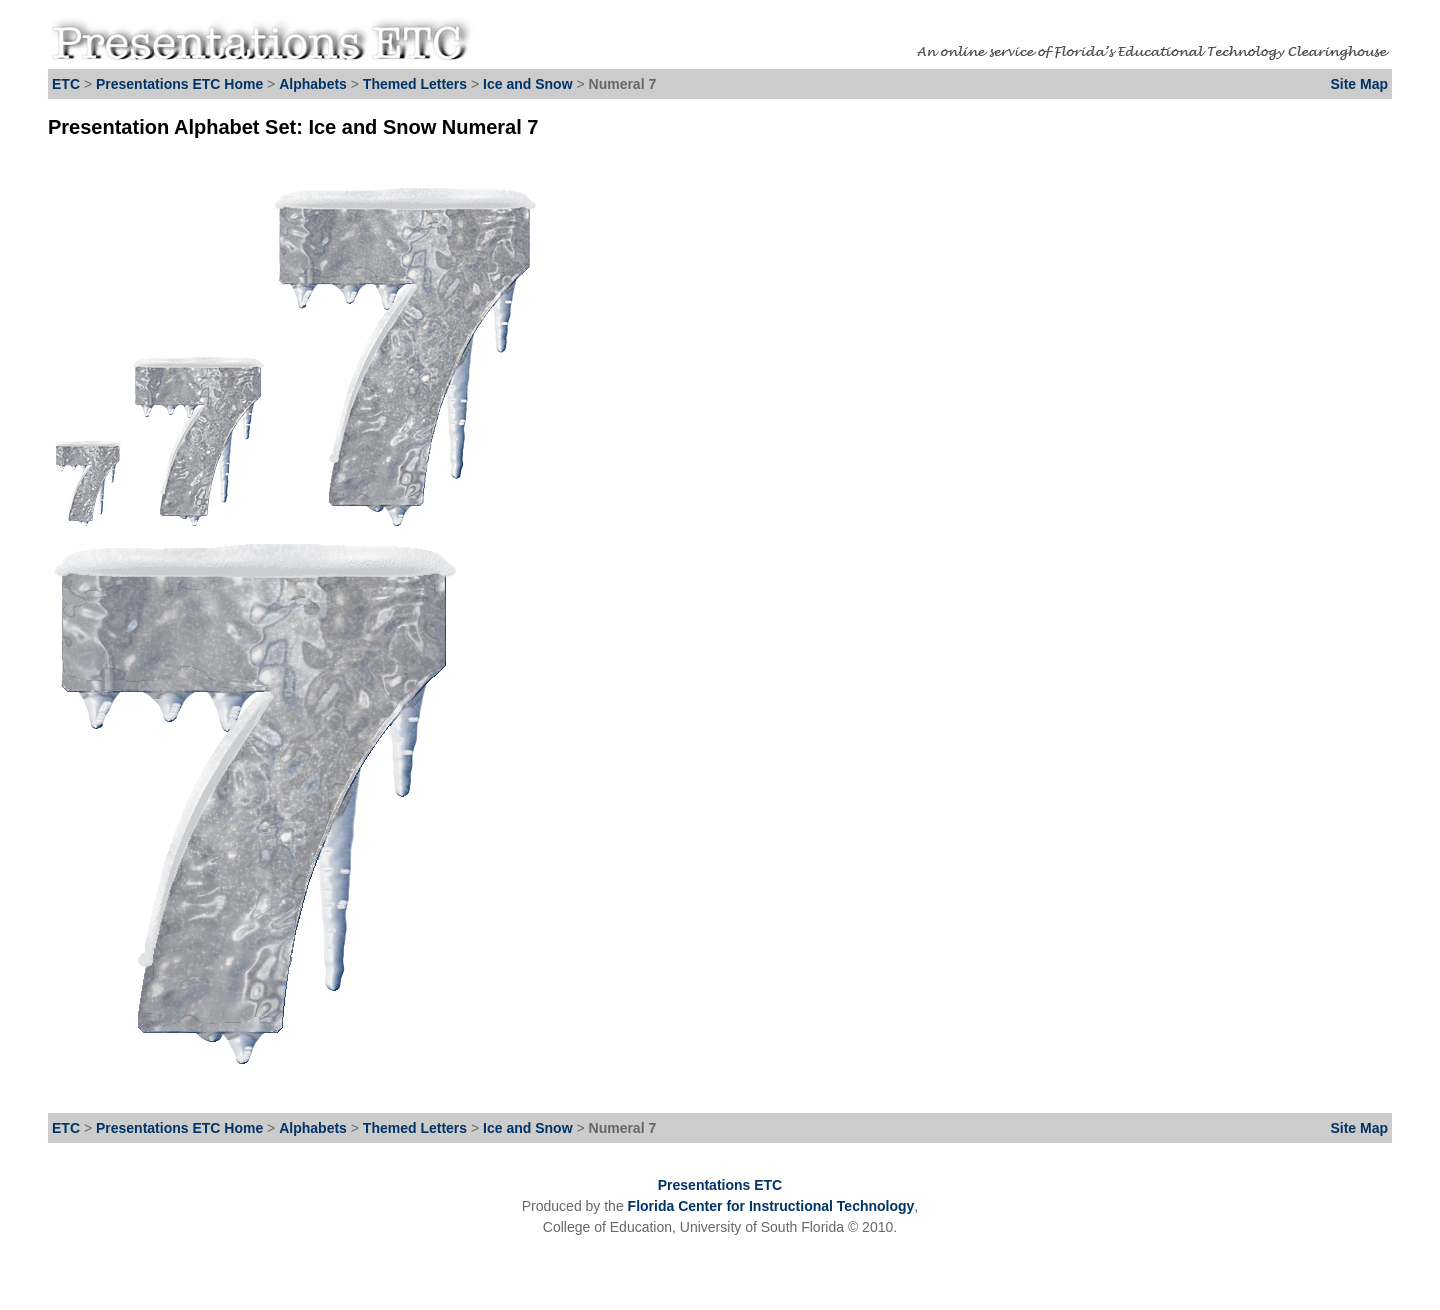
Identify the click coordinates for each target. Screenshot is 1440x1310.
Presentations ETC (720, 1185)
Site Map (1359, 84)
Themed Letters (415, 84)
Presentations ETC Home (179, 84)
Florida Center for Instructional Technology (771, 1206)
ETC (66, 84)
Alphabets (313, 84)
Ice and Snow (529, 84)
